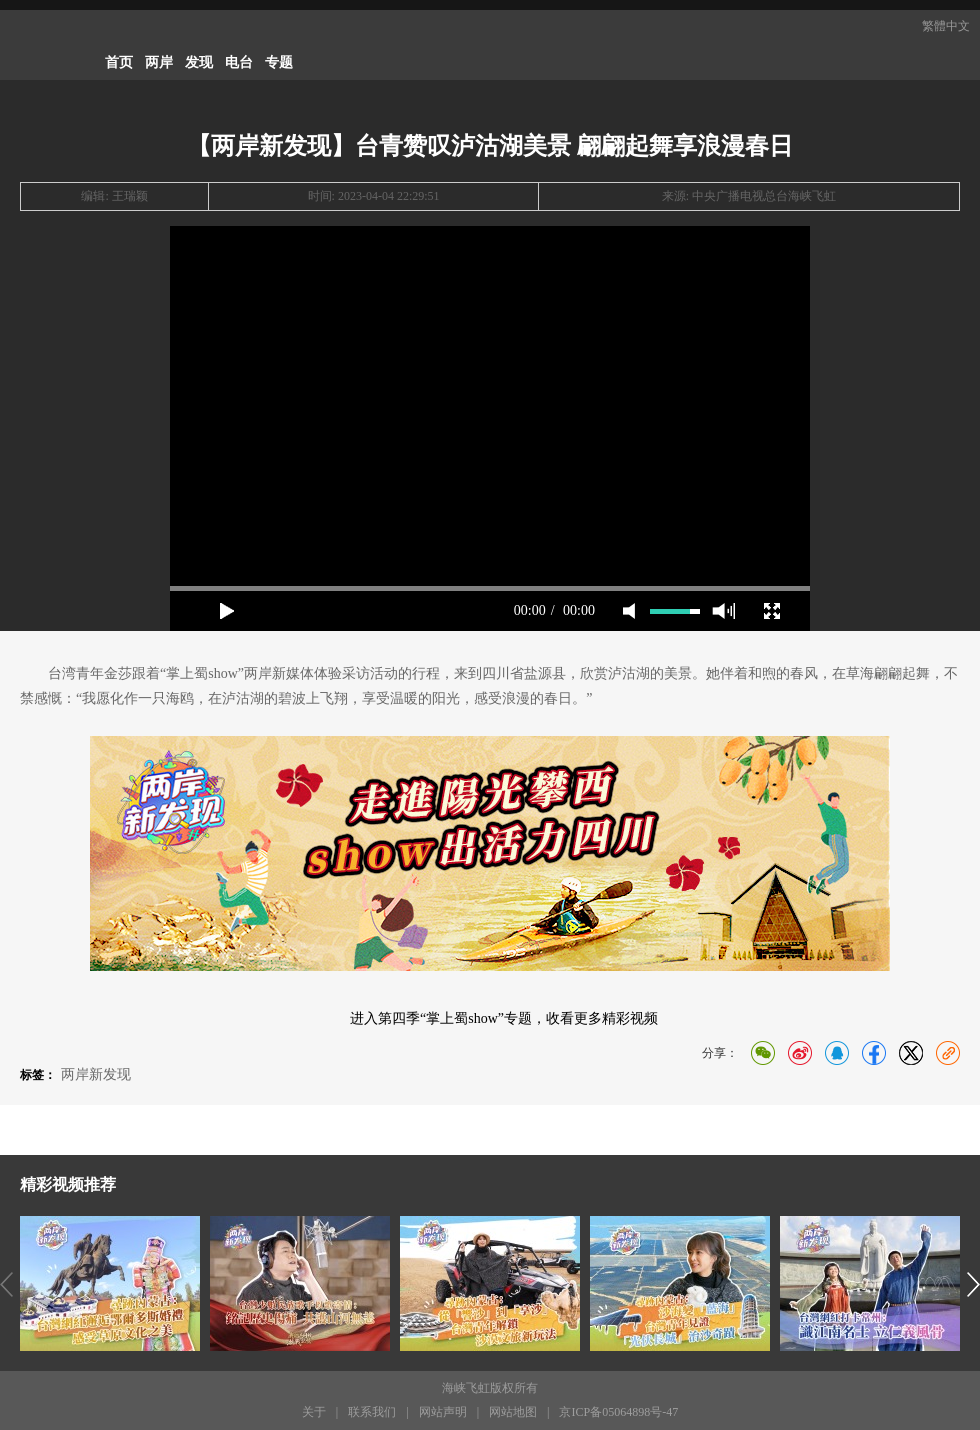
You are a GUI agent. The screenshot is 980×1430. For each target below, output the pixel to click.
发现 (199, 62)
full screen (772, 611)
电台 (239, 62)
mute (629, 611)
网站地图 (513, 1412)
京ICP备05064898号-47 (618, 1412)
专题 (279, 62)
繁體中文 (946, 26)
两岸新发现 (96, 1074)
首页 (119, 62)
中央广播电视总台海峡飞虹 (764, 196)
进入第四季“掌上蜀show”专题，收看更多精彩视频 (504, 1018)
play (227, 611)
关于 (314, 1412)
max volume (723, 611)
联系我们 (372, 1412)
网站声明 (443, 1412)
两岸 (159, 62)
